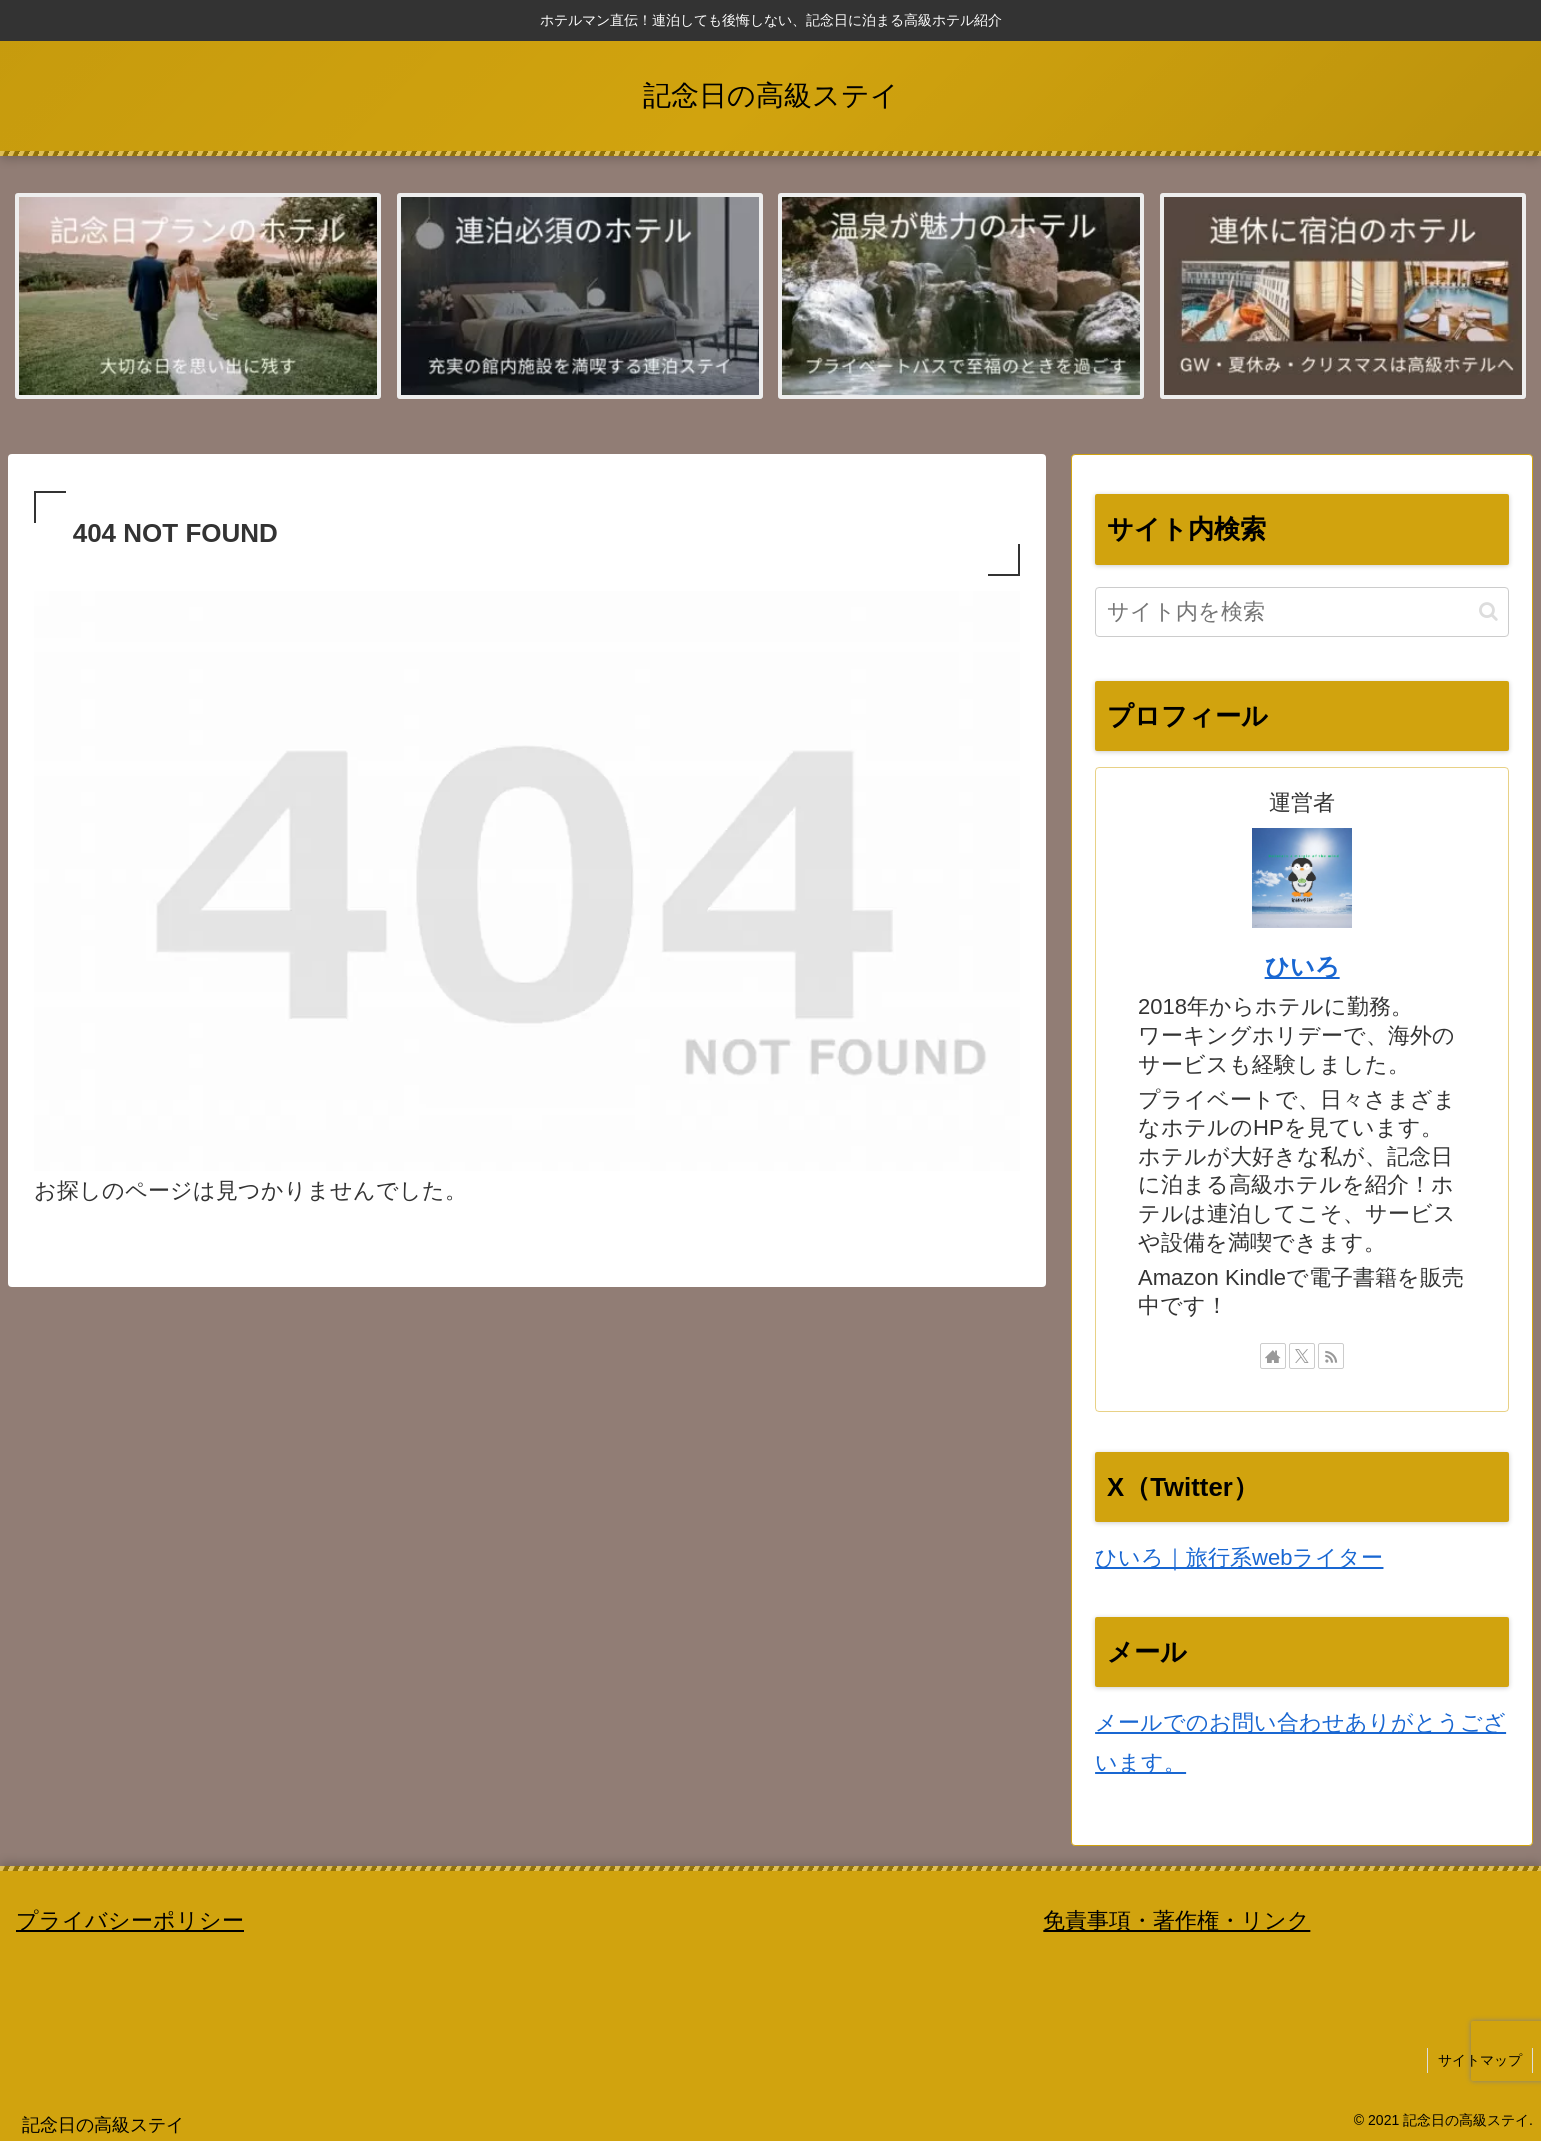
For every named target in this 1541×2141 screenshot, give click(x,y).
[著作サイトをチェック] (1273, 1356)
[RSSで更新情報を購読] (1331, 1356)
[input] (1302, 612)
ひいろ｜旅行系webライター (1239, 1557)
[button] (1488, 611)
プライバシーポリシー (130, 1920)
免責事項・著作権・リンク (1176, 1920)
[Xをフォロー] (1302, 1356)
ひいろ (1302, 966)
